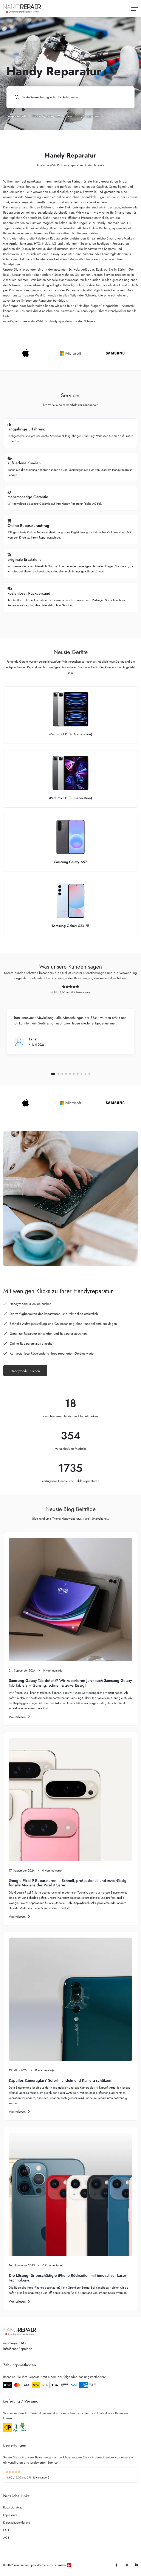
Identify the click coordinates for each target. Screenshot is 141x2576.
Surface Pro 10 (71, 116)
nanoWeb (60, 2565)
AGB (6, 2537)
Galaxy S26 (53, 116)
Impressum (10, 2515)
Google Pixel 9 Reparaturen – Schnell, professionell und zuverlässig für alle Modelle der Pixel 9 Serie (68, 1883)
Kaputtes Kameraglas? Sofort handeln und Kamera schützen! (61, 2080)
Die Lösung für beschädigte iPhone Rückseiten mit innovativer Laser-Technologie (68, 2278)
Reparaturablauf (13, 2507)
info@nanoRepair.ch (17, 2348)
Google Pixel (91, 116)
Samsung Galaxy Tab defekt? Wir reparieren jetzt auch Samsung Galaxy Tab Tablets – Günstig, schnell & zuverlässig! (70, 1683)
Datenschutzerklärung (16, 2522)
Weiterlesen (19, 1716)
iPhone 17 (38, 116)
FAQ (6, 2530)
